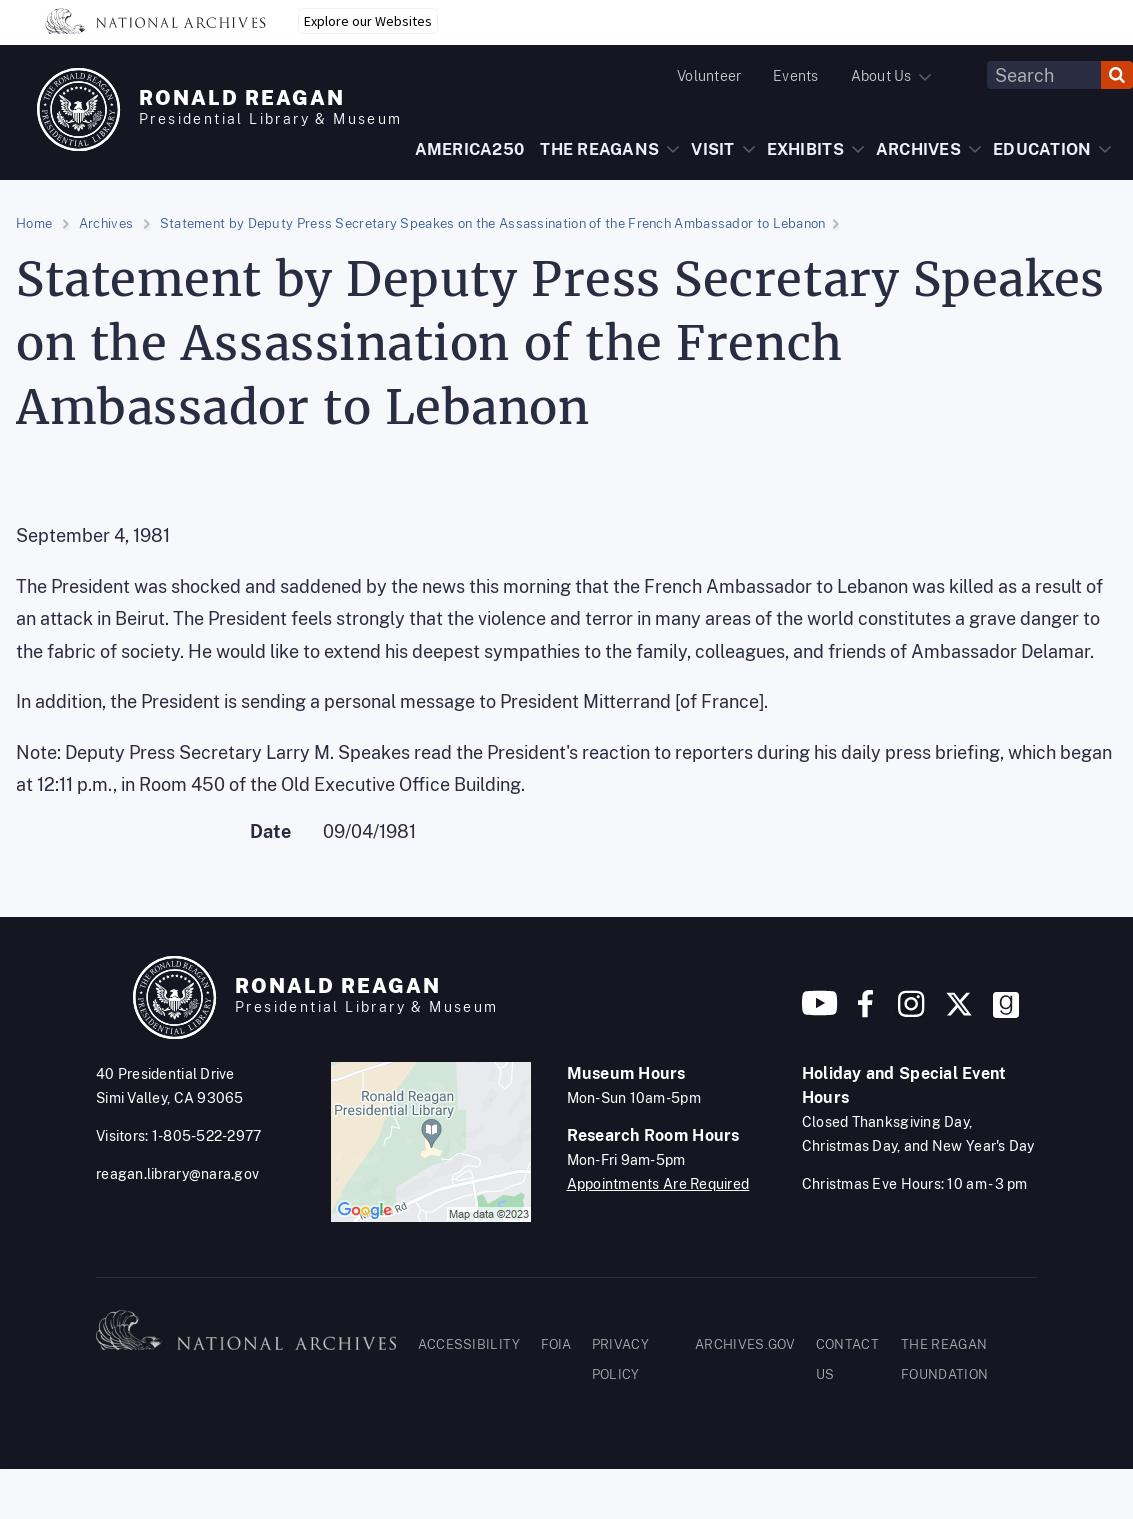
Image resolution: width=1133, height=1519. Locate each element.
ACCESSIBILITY (469, 1344)
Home (34, 223)
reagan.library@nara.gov (177, 1174)
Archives (106, 223)
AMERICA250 (470, 149)
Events (795, 76)
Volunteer (709, 76)
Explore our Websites (368, 21)
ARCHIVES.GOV (745, 1344)
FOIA (556, 1344)
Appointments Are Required (658, 1184)
